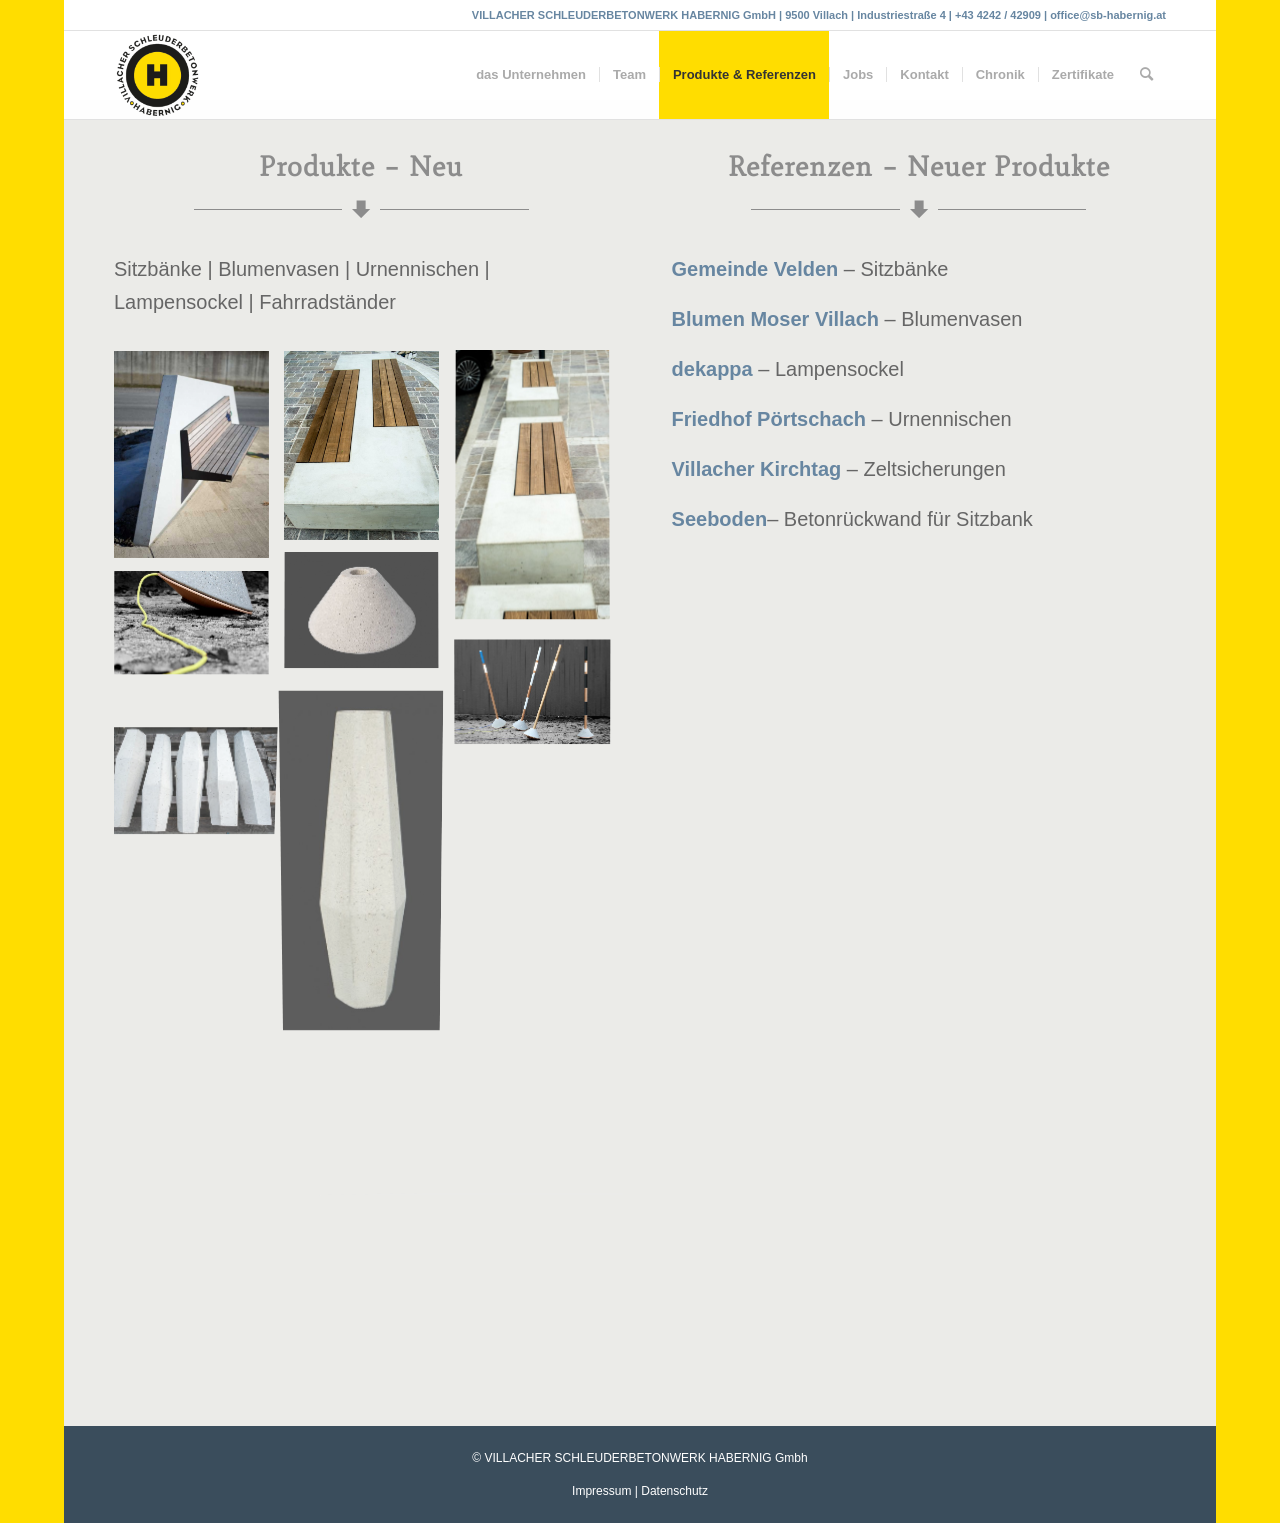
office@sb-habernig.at (1108, 15)
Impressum (601, 1491)
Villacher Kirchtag (757, 469)
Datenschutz (674, 1491)
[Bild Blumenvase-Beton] (369, 858)
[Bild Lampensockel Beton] (369, 620)
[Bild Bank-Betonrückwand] (199, 462)
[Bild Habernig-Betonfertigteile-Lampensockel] (199, 631)
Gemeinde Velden (755, 269)
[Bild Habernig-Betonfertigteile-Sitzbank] (540, 494)
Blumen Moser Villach (775, 319)
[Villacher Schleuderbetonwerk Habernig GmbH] (158, 75)
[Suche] (1146, 75)
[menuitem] (531, 75)
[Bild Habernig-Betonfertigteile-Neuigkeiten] (369, 453)
